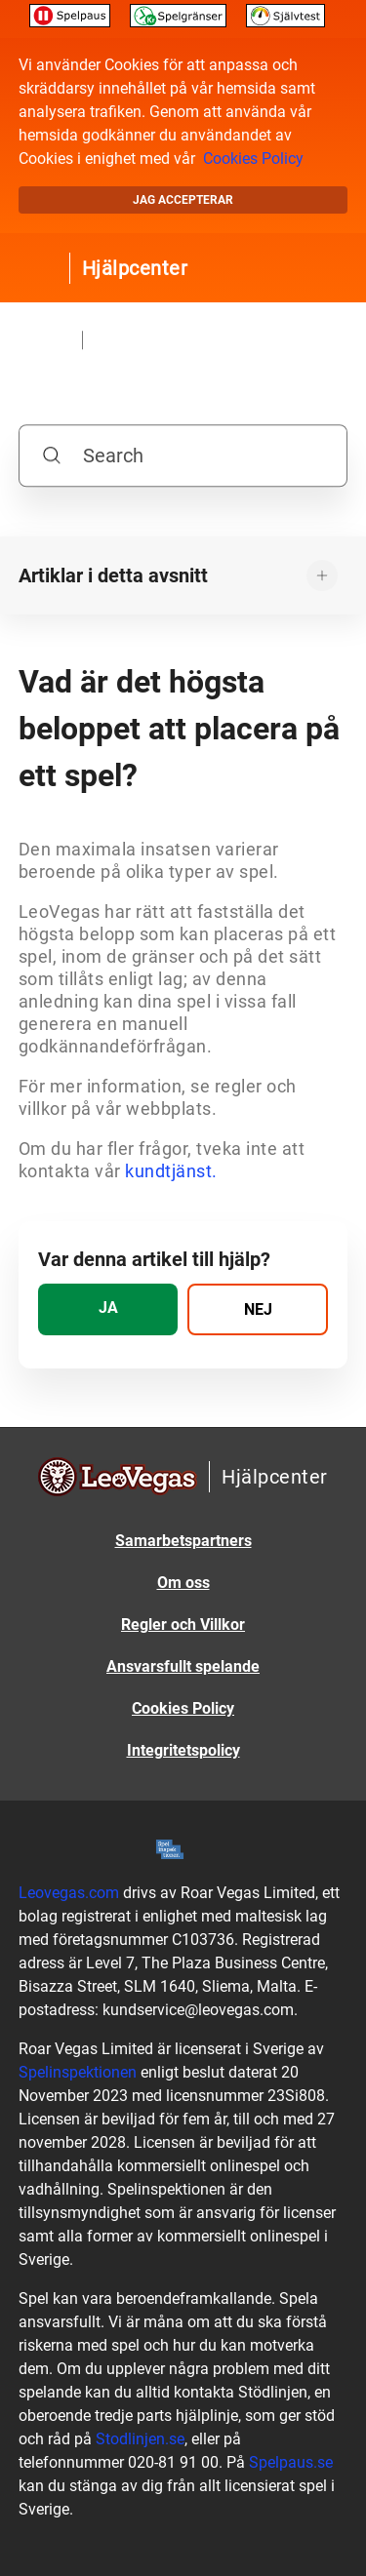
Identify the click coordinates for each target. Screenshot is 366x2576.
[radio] (108, 1309)
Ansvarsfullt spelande (183, 1666)
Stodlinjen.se (140, 2439)
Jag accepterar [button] (183, 200)
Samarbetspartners (183, 1540)
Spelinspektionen (78, 2072)
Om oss (183, 1582)
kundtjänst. (171, 1171)
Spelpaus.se (291, 2462)
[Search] (183, 455)
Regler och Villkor (183, 1624)
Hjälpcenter (135, 268)
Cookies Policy (253, 158)
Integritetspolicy (183, 1750)
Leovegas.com (69, 1892)
